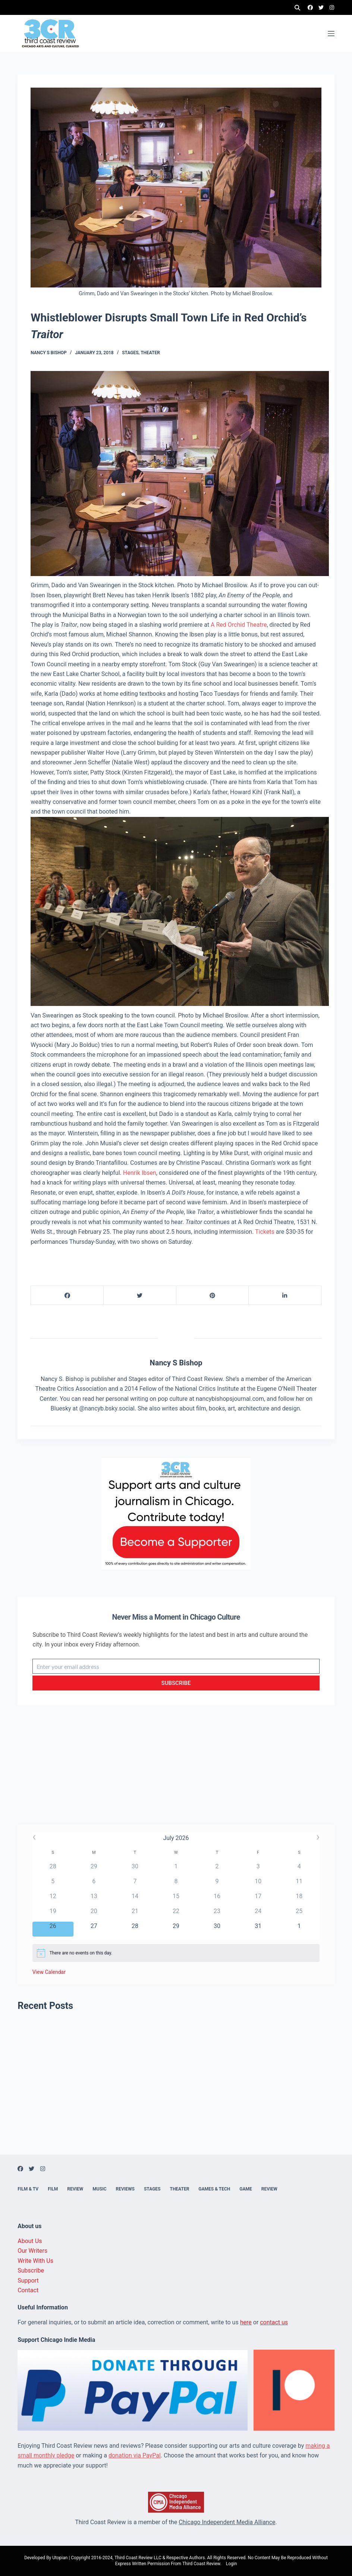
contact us (274, 2322)
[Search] (297, 7)
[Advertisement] (176, 1772)
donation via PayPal (135, 2455)
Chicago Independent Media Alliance (227, 2522)
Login (231, 2563)
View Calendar (49, 1972)
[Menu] (331, 33)
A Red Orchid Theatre (239, 624)
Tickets (265, 1231)
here (246, 2322)
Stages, (131, 352)
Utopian (59, 2557)
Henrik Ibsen (139, 1172)
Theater (150, 352)
